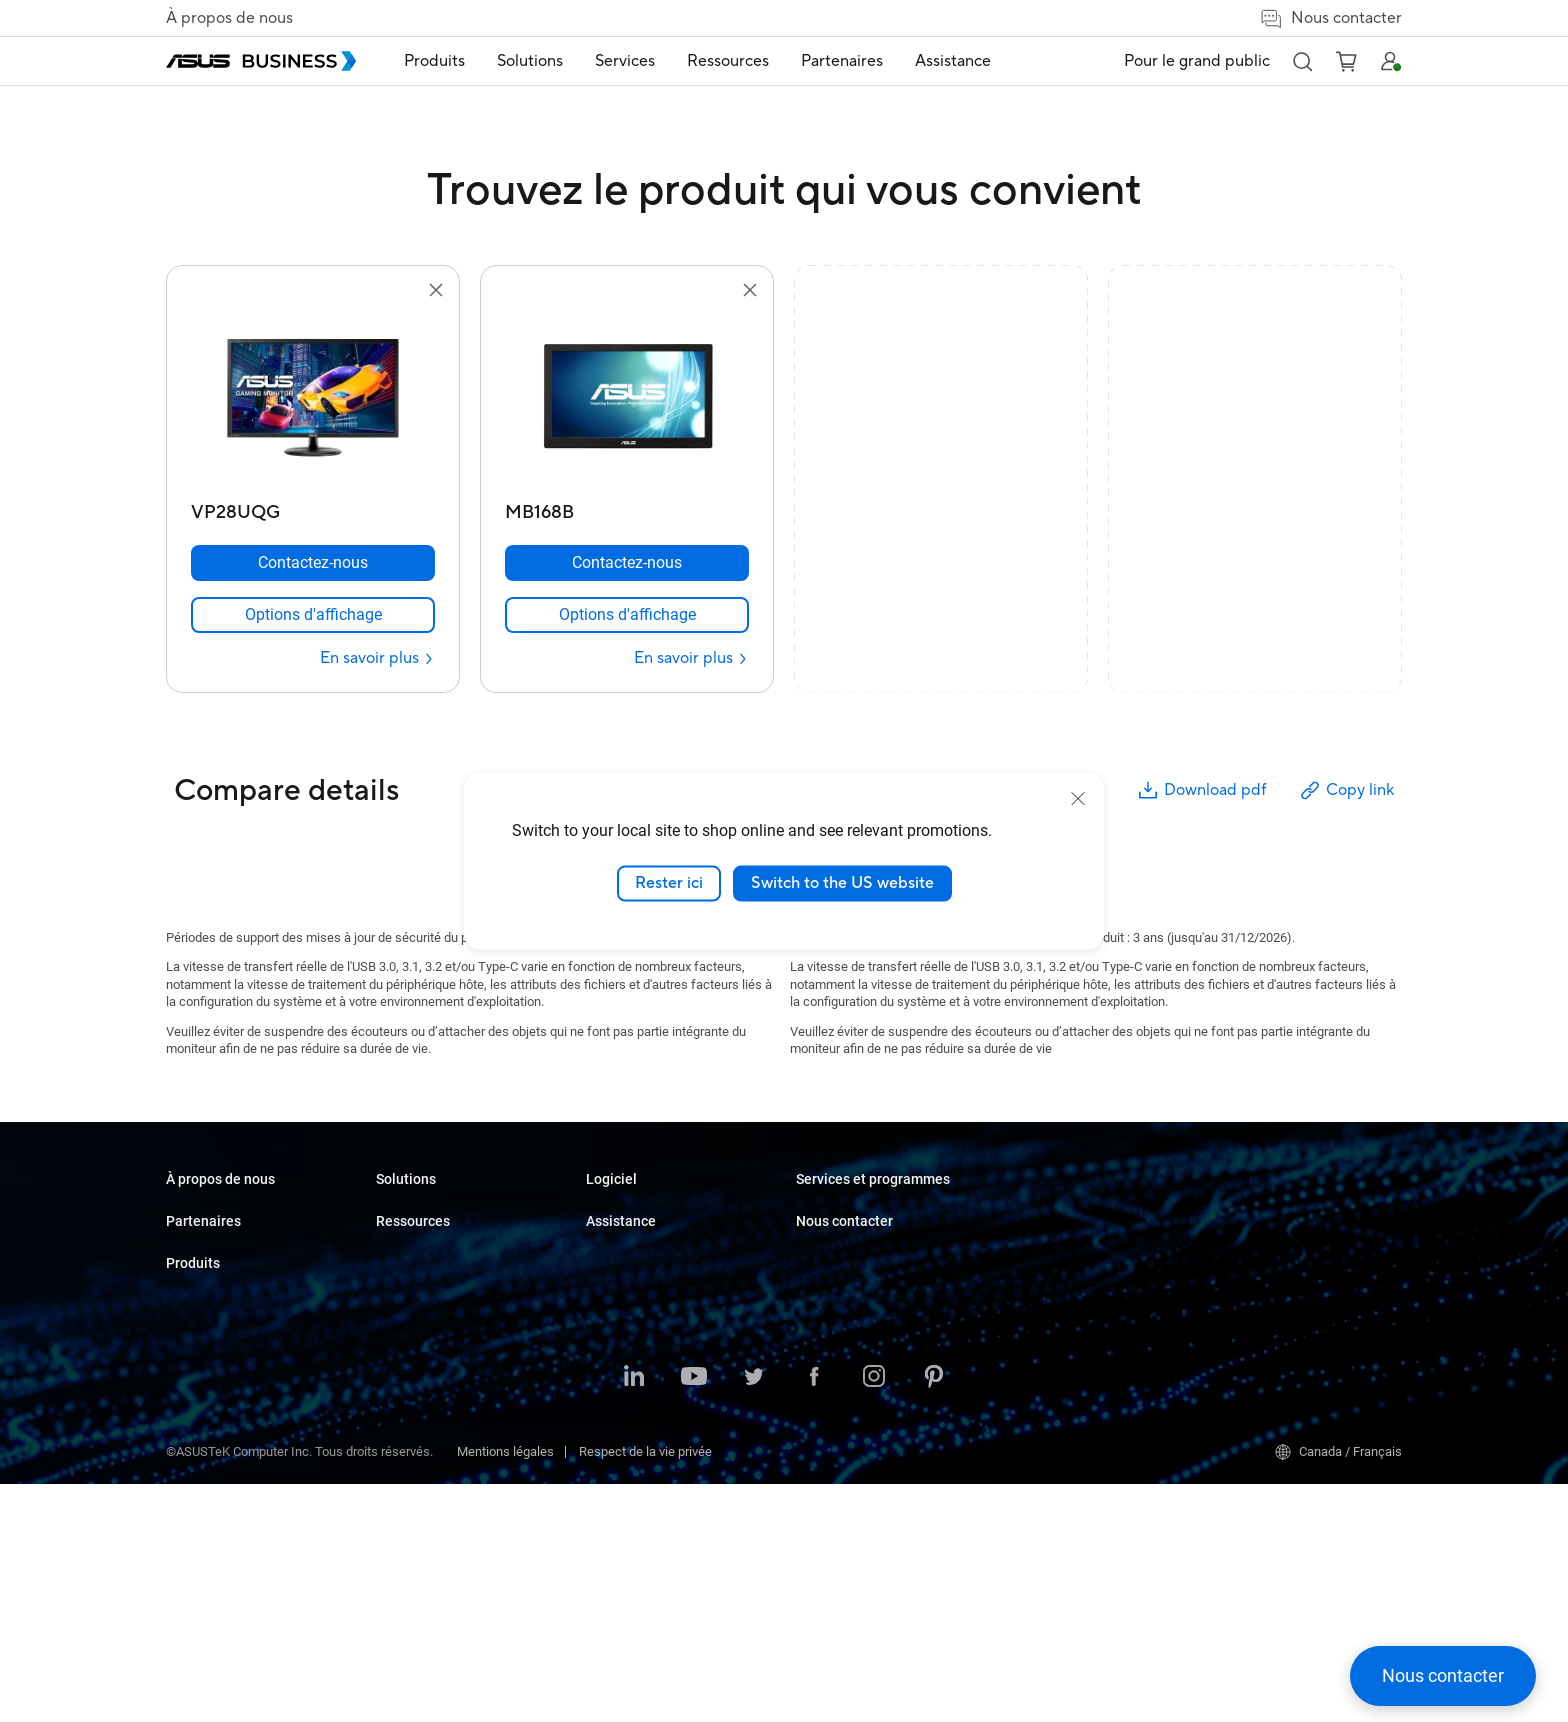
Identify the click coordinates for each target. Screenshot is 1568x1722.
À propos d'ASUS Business (240, 1212)
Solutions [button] (530, 61)
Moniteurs (404, 1302)
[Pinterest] (934, 1616)
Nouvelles (824, 1242)
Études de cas (836, 1212)
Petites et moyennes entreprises (677, 1212)
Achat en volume (1263, 1212)
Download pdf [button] (1201, 790)
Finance (608, 1470)
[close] (1078, 799)
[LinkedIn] (634, 1616)
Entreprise (614, 1242)
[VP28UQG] (313, 507)
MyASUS (820, 1318)
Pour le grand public (1197, 61)
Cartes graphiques (427, 1392)
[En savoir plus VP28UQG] (377, 658)
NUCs (392, 1272)
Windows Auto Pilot (851, 1348)
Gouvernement (627, 1500)
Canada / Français (1338, 1690)
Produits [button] (434, 61)
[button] (1302, 61)
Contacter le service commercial (1307, 1242)
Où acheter (197, 1348)
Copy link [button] (1346, 790)
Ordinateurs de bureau (438, 1242)
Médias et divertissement (657, 1440)
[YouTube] (694, 1616)
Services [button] (625, 61)
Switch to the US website (842, 883)
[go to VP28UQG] (313, 398)
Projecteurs (408, 1332)
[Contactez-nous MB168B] (627, 563)
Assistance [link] (953, 61)
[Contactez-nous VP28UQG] (313, 563)
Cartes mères (414, 1362)
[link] (313, 615)
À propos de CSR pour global (245, 1242)
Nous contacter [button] (1330, 18)
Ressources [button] (728, 61)
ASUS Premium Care (1063, 1306)
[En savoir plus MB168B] (691, 658)
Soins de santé (628, 1332)
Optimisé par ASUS (1059, 1366)
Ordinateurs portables (437, 1212)
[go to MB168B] (627, 398)
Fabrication (617, 1362)
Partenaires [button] (842, 61)
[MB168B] (627, 507)
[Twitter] (754, 1616)
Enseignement (626, 1272)
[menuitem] (434, 61)
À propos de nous (229, 18)
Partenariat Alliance (221, 1318)
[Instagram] (874, 1616)
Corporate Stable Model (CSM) (1091, 1336)
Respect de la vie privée (645, 1689)
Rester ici (669, 883)
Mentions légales (505, 1689)
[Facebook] (814, 1616)
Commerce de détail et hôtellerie (677, 1302)
